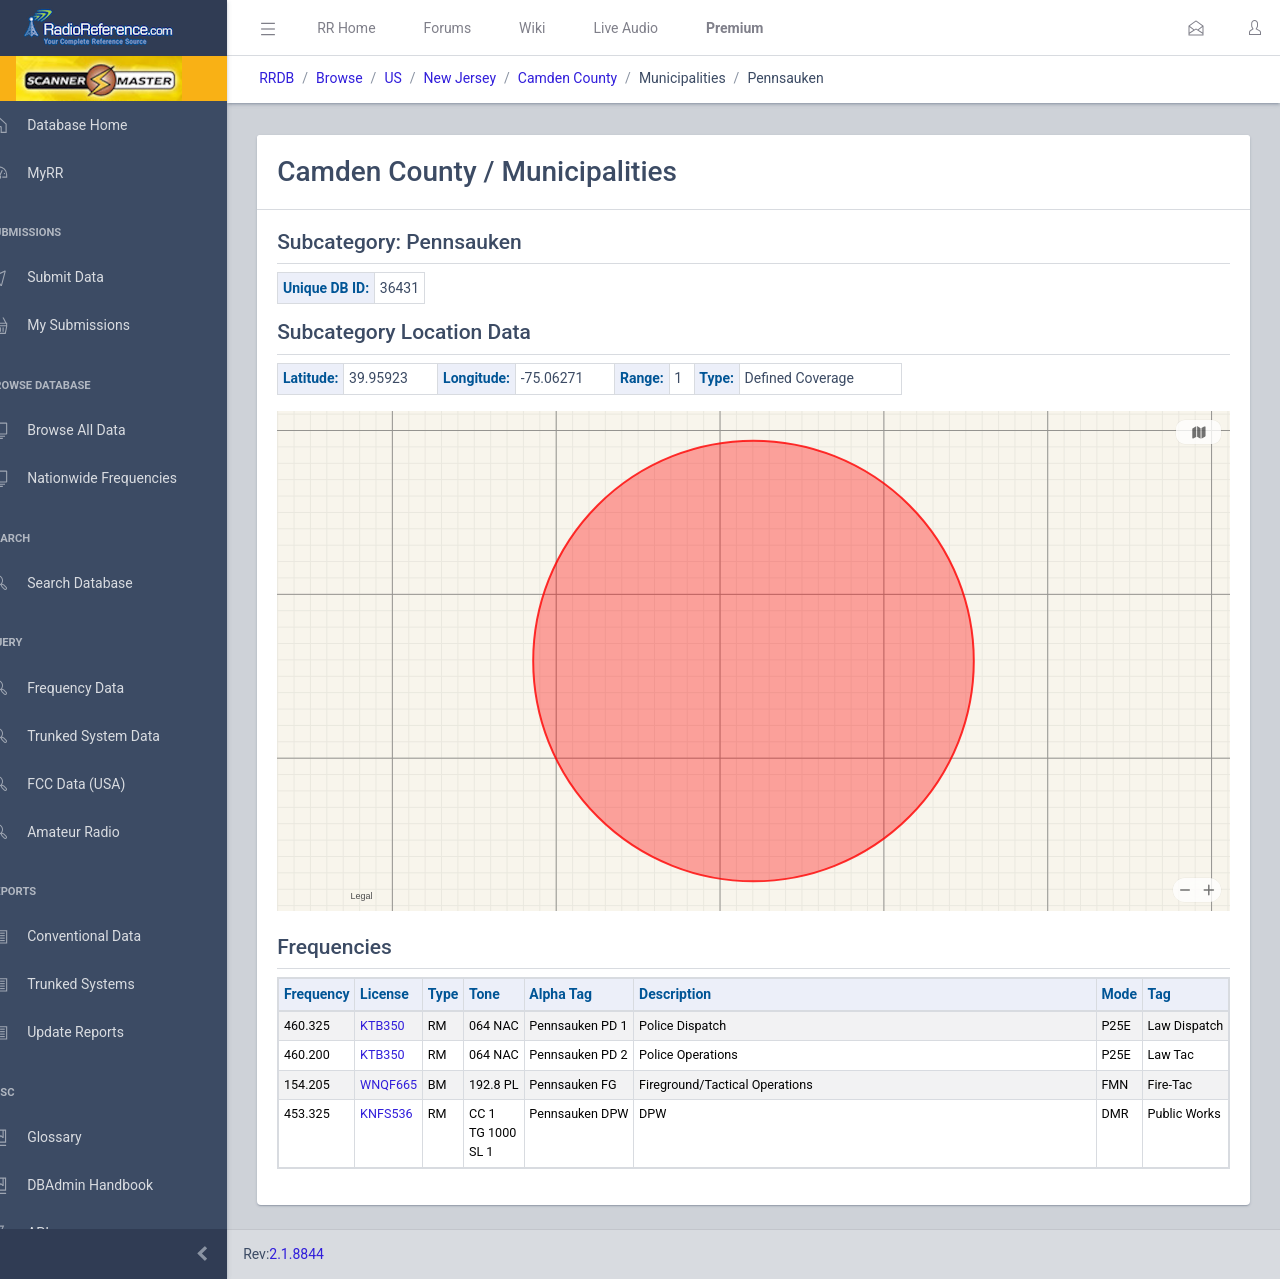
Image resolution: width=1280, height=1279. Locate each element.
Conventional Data (85, 937)
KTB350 (411, 1025)
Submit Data (66, 278)
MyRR (46, 173)
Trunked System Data (94, 736)
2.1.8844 (325, 1254)
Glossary (55, 1138)
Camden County (596, 78)
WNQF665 (417, 1084)
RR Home (375, 28)
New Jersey (488, 78)
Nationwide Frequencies (103, 479)
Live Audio (654, 28)
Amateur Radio (74, 832)
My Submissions (79, 326)
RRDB (305, 78)
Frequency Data (76, 688)
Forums (476, 28)
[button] (1196, 28)
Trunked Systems (81, 985)
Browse (368, 78)
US (421, 78)
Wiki (561, 28)
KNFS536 (415, 1113)
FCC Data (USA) (77, 784)
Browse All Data (77, 431)
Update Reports (76, 1033)
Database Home (78, 125)
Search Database (81, 583)
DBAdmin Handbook (91, 1186)
